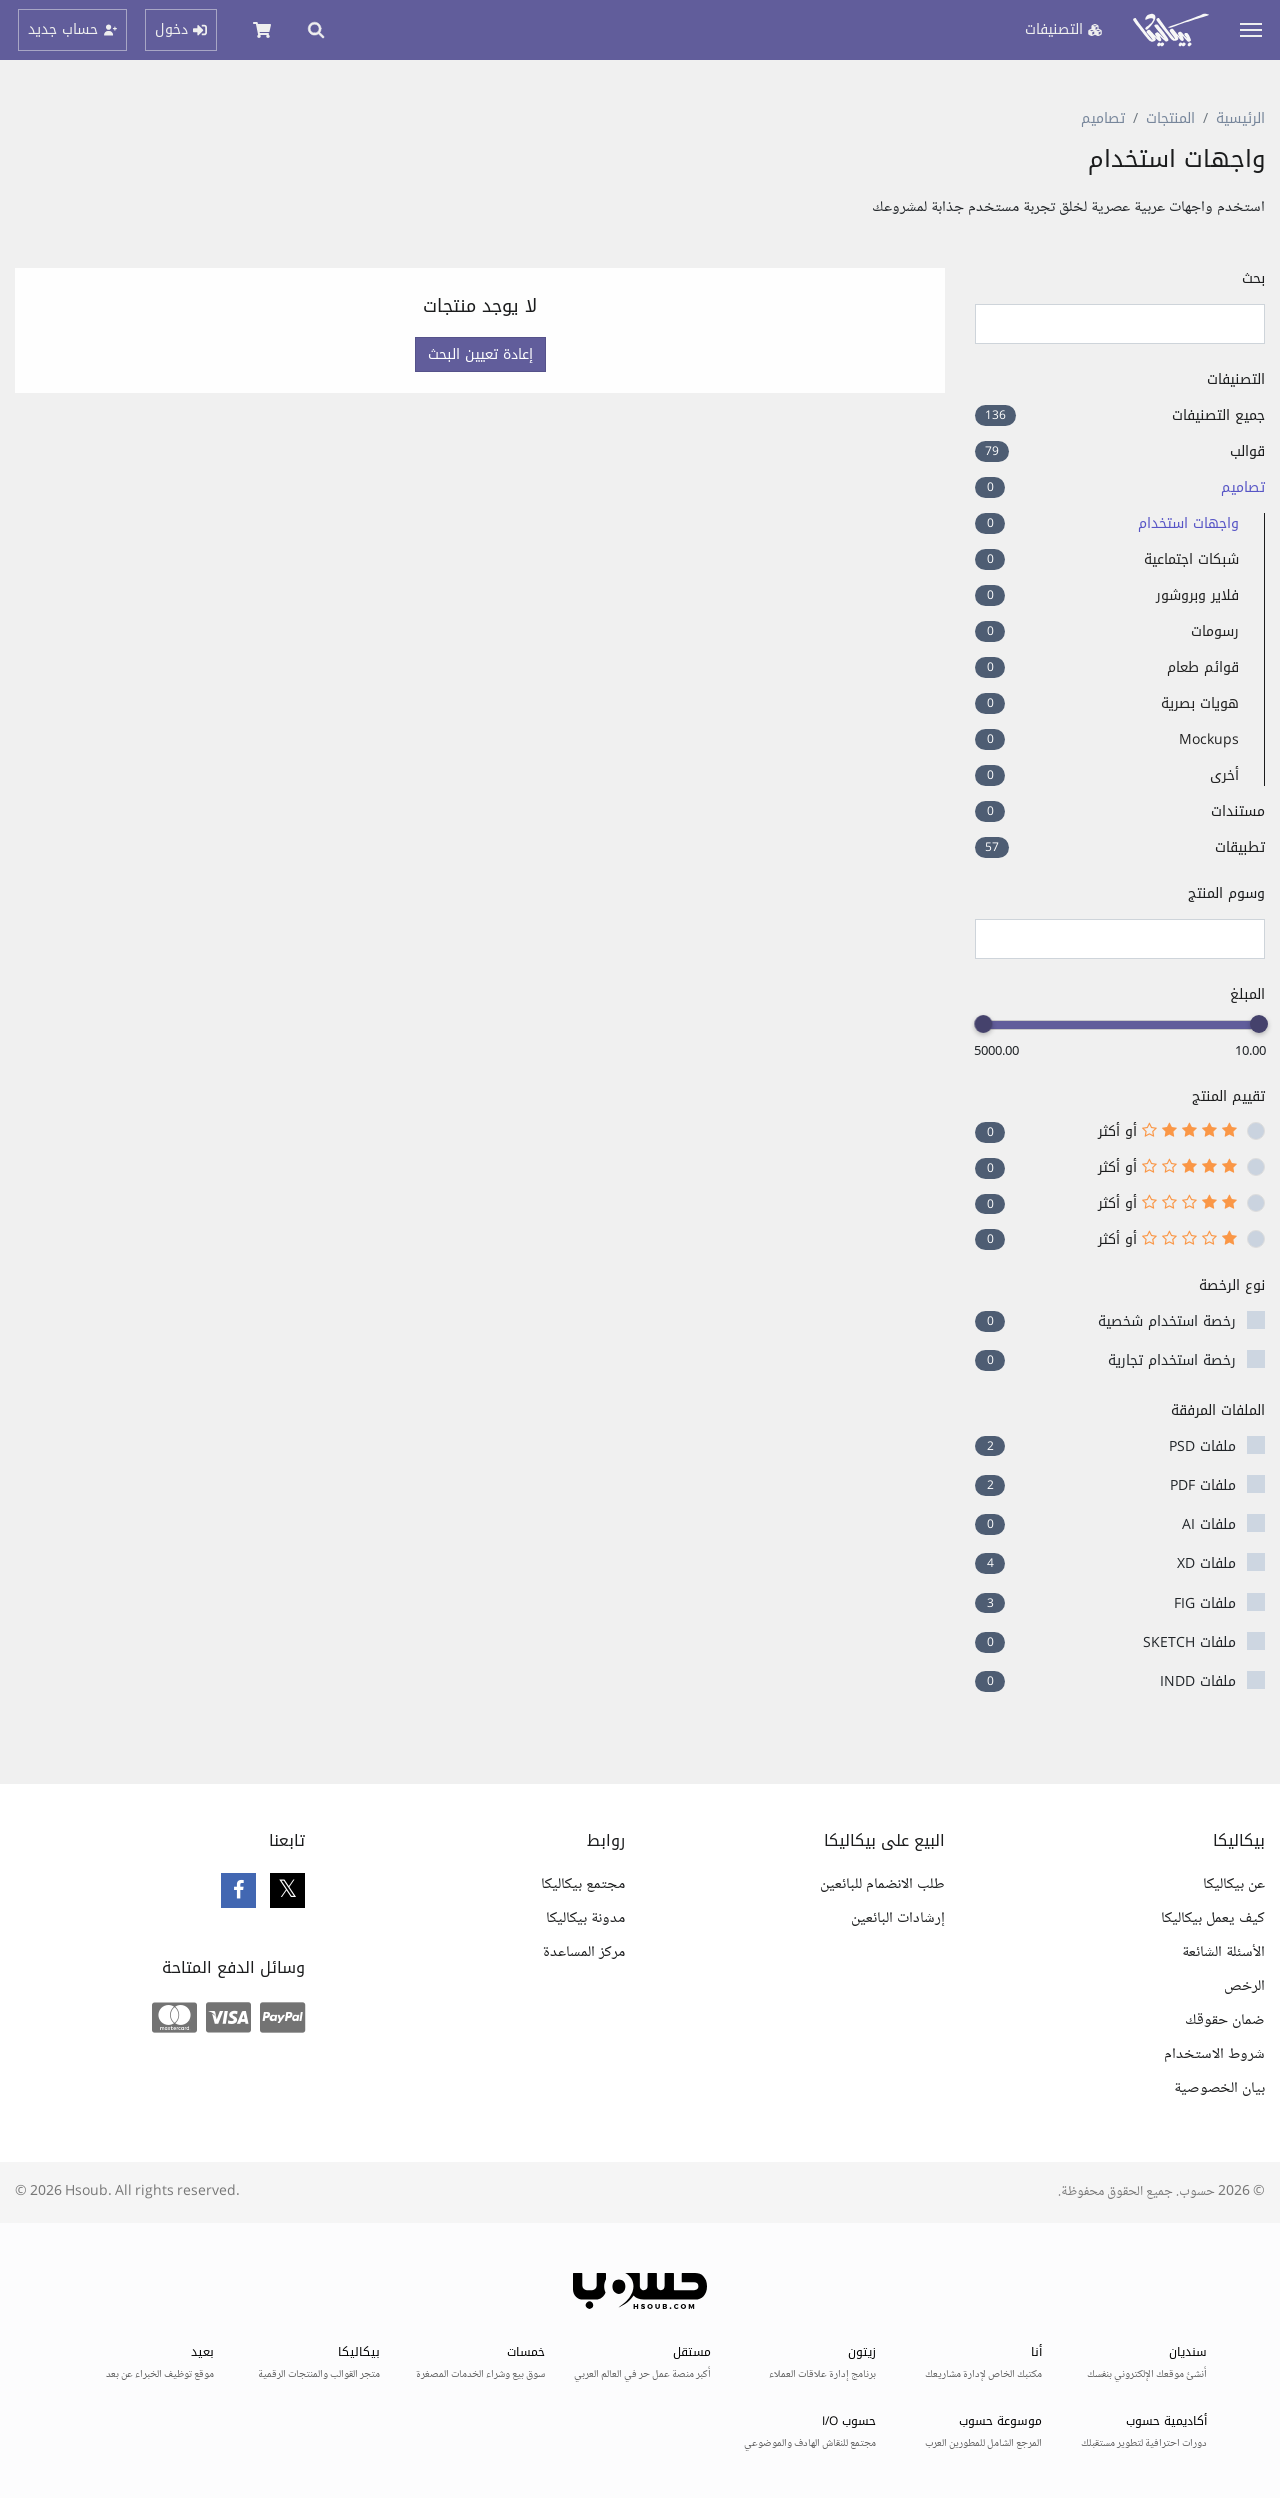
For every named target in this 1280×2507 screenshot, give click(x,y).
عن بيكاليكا (1234, 1884)
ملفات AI (1209, 1524)
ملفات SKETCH (1189, 1642)
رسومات (1107, 631)
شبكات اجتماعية (1107, 559)
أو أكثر (1167, 1132)
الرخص (1244, 1986)
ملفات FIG (1205, 1603)
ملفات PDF (1203, 1485)
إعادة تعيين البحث (480, 354)
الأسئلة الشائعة (1223, 1952)
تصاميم (1103, 118)
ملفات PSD (1202, 1446)
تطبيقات (1120, 847)
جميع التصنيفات (1120, 415)
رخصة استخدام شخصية (1167, 1321)
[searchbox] (1247, 940)
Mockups (1107, 739)
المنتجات (1170, 118)
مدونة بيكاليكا (585, 1918)
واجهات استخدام (1107, 523)
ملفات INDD (1198, 1681)
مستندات (1120, 811)
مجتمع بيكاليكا (583, 1884)
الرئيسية (1240, 118)
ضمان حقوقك (1225, 2020)
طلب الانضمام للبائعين (882, 1884)
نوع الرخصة (1232, 1285)
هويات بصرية (1107, 703)
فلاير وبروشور (1107, 595)
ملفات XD (1206, 1563)
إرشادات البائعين (898, 1918)
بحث (1253, 278)
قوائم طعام (1107, 667)
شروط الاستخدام (1214, 2054)
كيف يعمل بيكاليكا (1213, 1918)
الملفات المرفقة (1218, 1410)
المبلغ (1247, 994)
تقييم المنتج (1228, 1096)
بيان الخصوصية (1219, 2088)
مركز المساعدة (584, 1952)
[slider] (1259, 1024)
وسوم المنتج (1226, 893)
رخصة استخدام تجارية (1172, 1360)
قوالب (1120, 451)
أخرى (1107, 775)
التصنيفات (1236, 379)
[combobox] (1120, 939)
